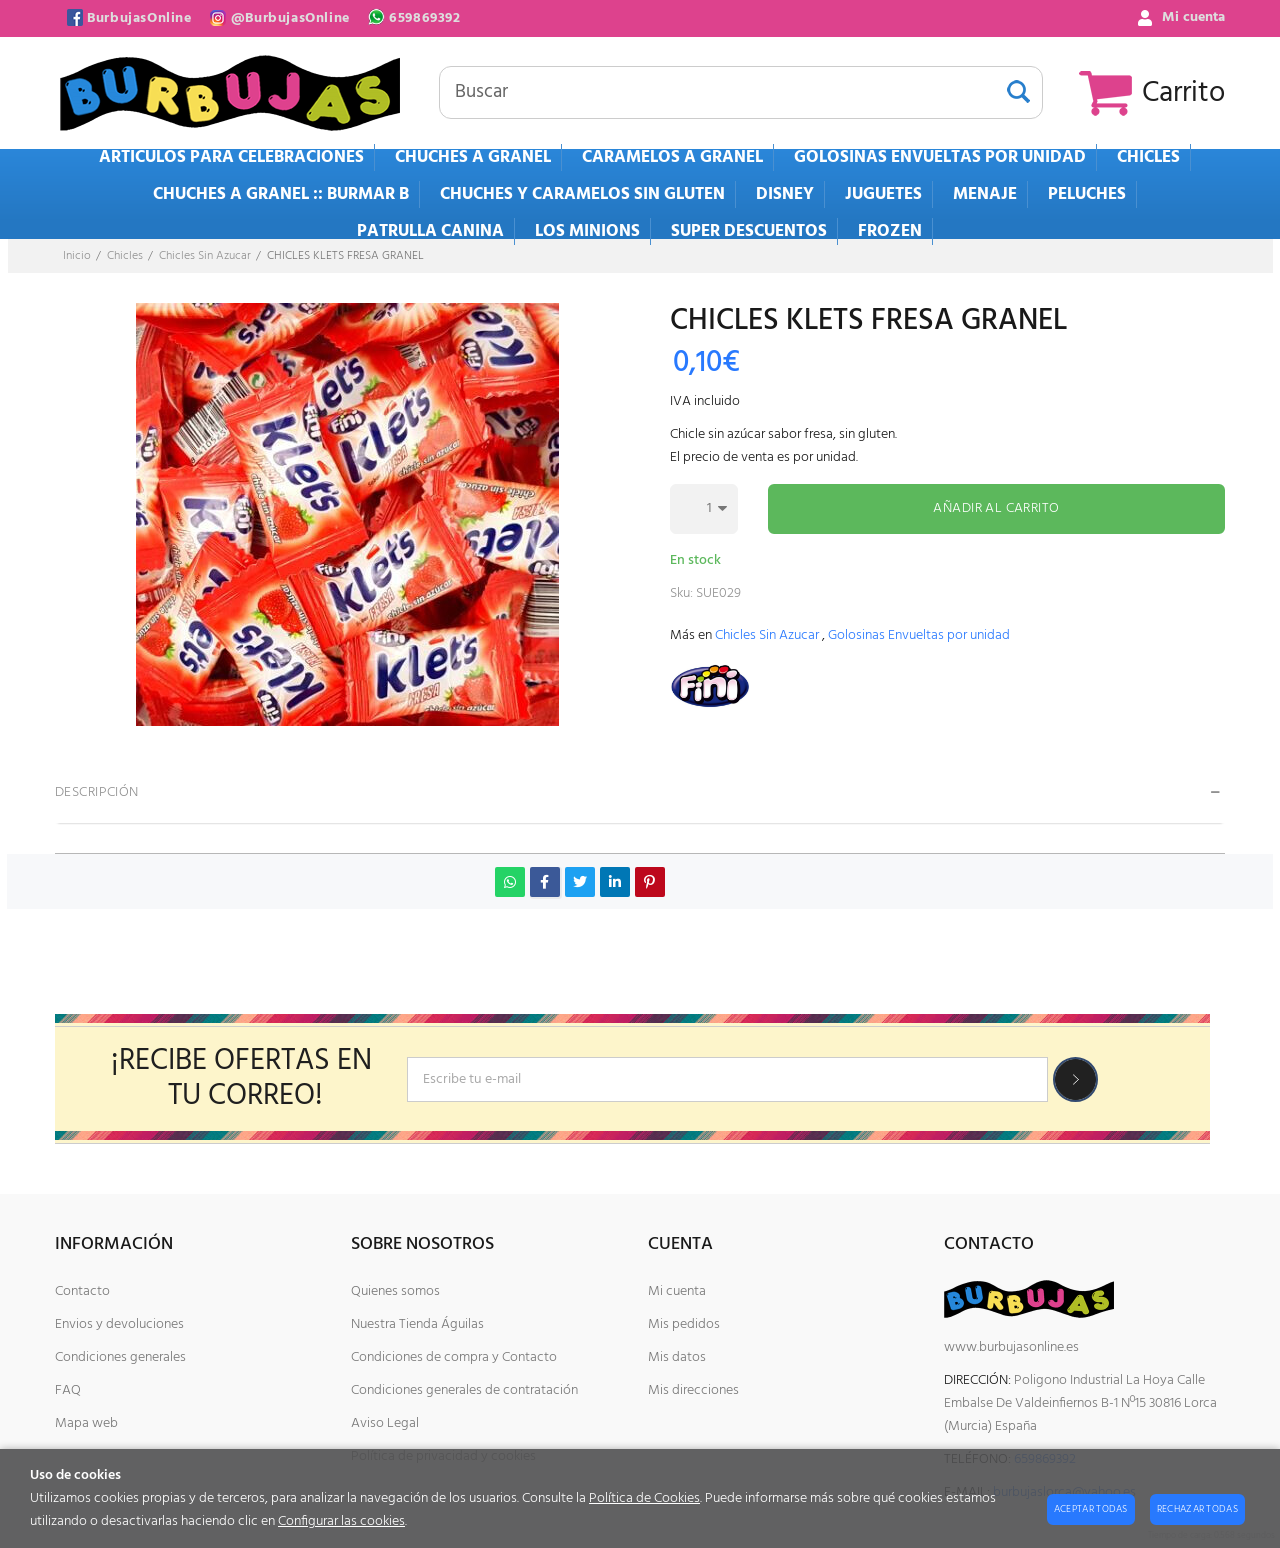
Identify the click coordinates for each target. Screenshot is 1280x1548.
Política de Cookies (644, 1498)
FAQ (68, 1390)
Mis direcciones (693, 1390)
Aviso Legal (385, 1423)
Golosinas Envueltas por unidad (919, 635)
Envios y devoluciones (119, 1324)
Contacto (82, 1291)
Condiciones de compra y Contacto (454, 1357)
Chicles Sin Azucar (767, 635)
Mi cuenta (677, 1291)
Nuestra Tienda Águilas (417, 1324)
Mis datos (677, 1357)
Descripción (97, 792)
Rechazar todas (1197, 1509)
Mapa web (86, 1423)
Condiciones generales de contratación (464, 1390)
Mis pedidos (684, 1324)
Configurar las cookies (341, 1521)
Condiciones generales (120, 1357)
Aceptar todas (1091, 1509)
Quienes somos (395, 1291)
